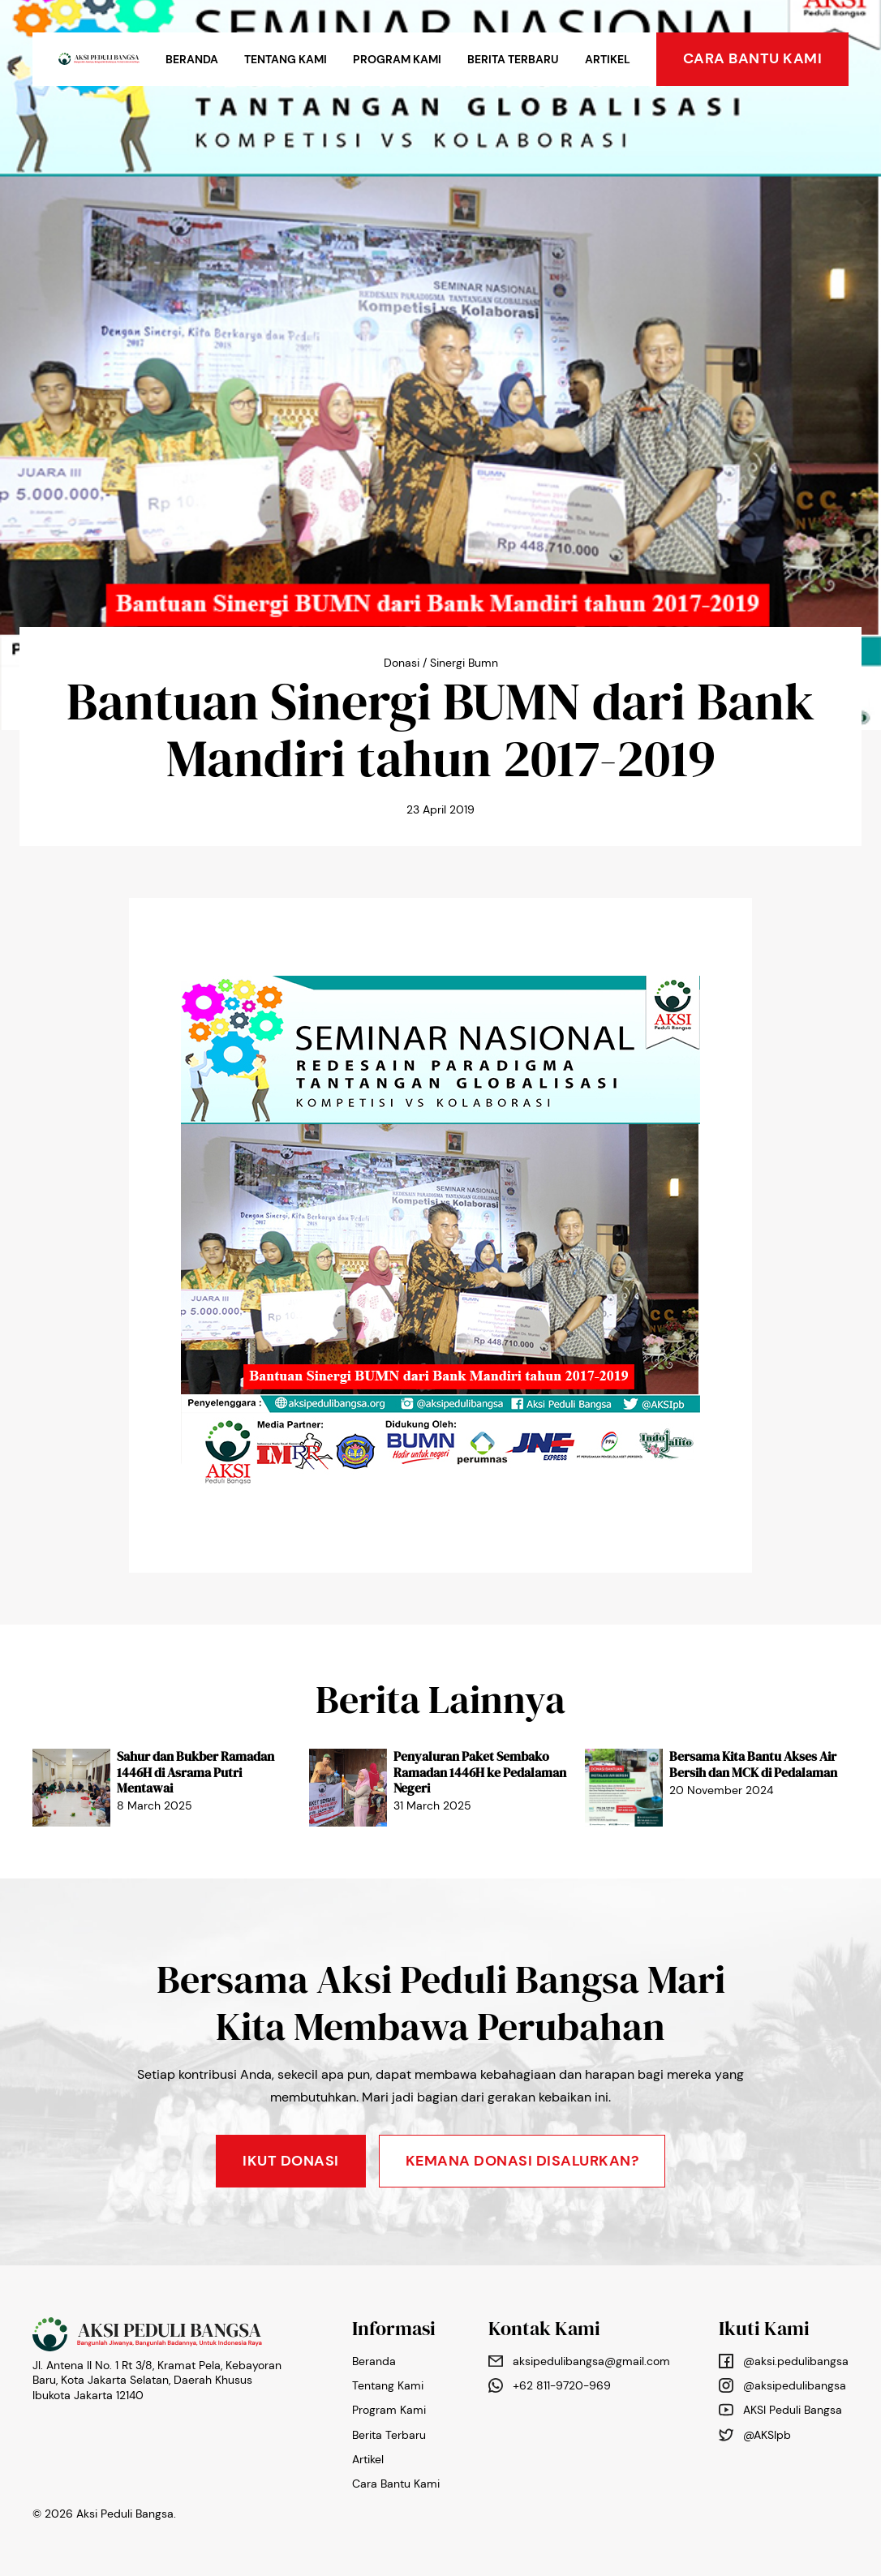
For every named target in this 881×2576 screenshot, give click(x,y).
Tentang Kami (285, 59)
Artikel (607, 59)
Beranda (191, 59)
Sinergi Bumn (464, 662)
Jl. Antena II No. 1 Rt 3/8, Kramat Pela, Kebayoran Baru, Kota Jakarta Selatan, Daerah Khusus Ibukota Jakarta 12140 (156, 2380)
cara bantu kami (753, 58)
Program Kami (397, 59)
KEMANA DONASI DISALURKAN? (522, 2160)
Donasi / (405, 662)
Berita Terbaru (513, 59)
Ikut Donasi (291, 2160)
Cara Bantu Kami (396, 2483)
